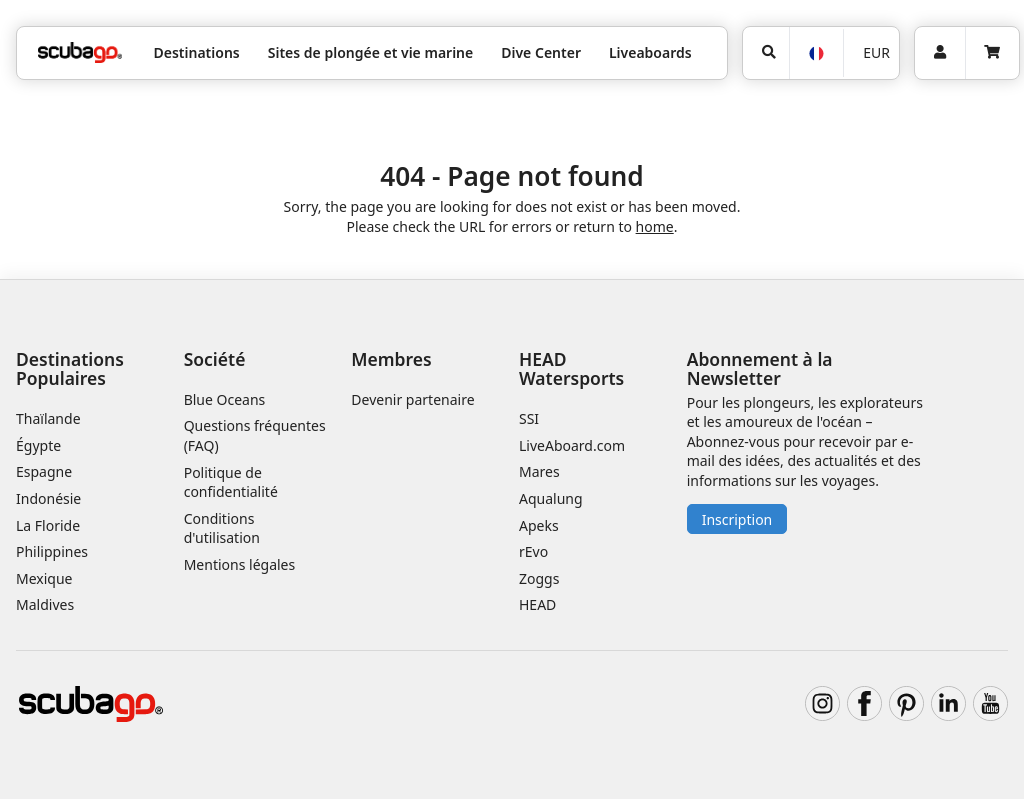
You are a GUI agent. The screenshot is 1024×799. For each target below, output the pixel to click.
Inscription (737, 519)
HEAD (537, 604)
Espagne (44, 471)
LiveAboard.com (572, 445)
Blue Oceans (225, 399)
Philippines (52, 551)
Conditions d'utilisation (224, 528)
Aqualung (551, 498)
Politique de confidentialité (231, 482)
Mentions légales (240, 564)
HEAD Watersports (571, 368)
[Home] (80, 52)
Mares (539, 471)
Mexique (44, 578)
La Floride (48, 525)
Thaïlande (48, 418)
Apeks (539, 525)
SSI (529, 418)
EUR (876, 52)
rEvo (533, 551)
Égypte (38, 445)
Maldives (45, 604)
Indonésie (48, 498)
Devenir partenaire (412, 399)
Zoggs (539, 578)
